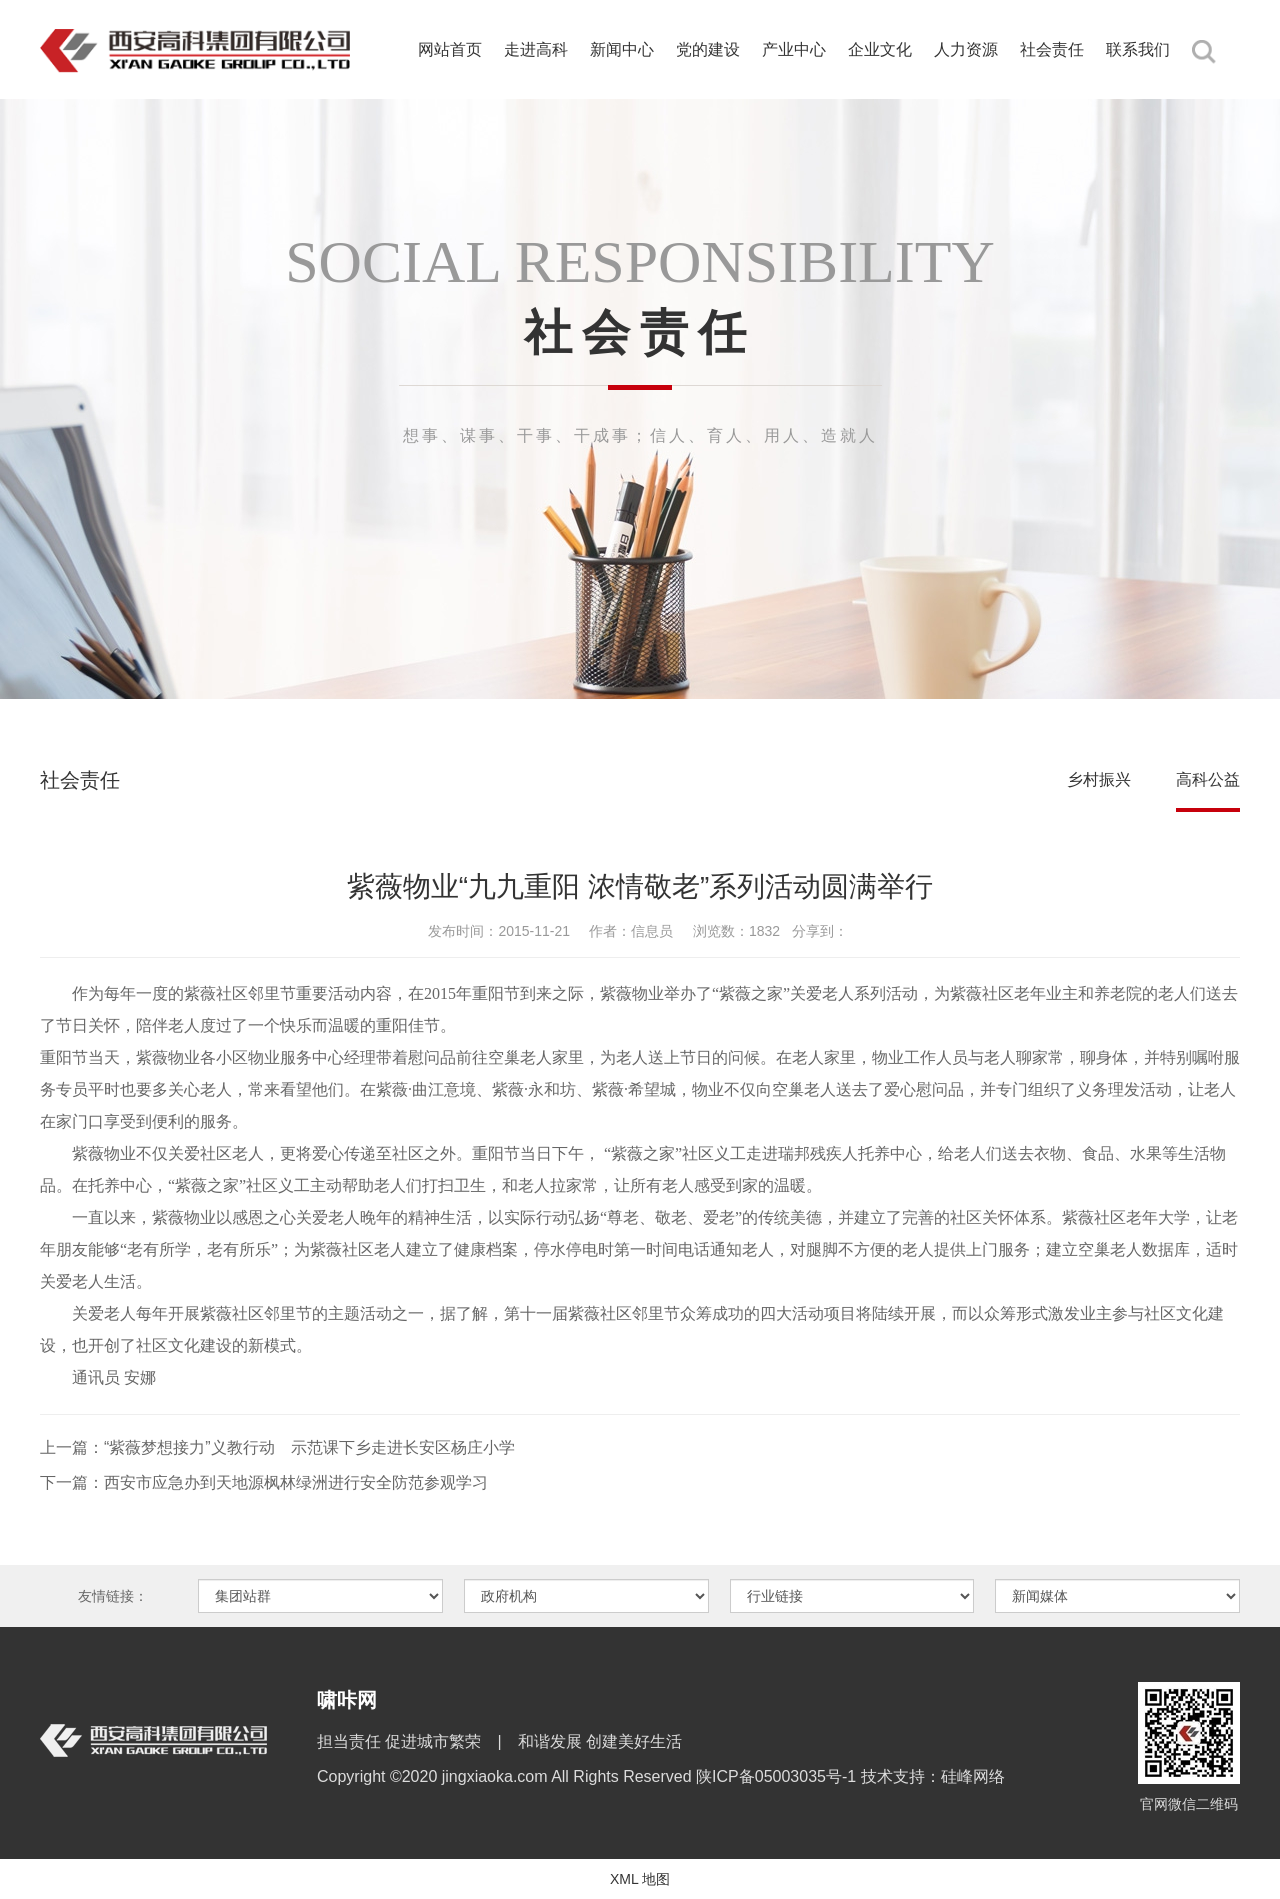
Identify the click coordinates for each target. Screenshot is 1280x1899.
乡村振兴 (1099, 779)
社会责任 (1052, 49)
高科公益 (1208, 779)
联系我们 (1138, 49)
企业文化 (880, 49)
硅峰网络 (973, 1776)
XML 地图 (640, 1879)
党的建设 (708, 49)
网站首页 (450, 49)
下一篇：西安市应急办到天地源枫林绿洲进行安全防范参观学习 (264, 1482)
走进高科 (536, 49)
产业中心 (794, 49)
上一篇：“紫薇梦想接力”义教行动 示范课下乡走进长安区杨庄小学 (277, 1447)
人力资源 (966, 49)
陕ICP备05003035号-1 (778, 1776)
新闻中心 (622, 49)
